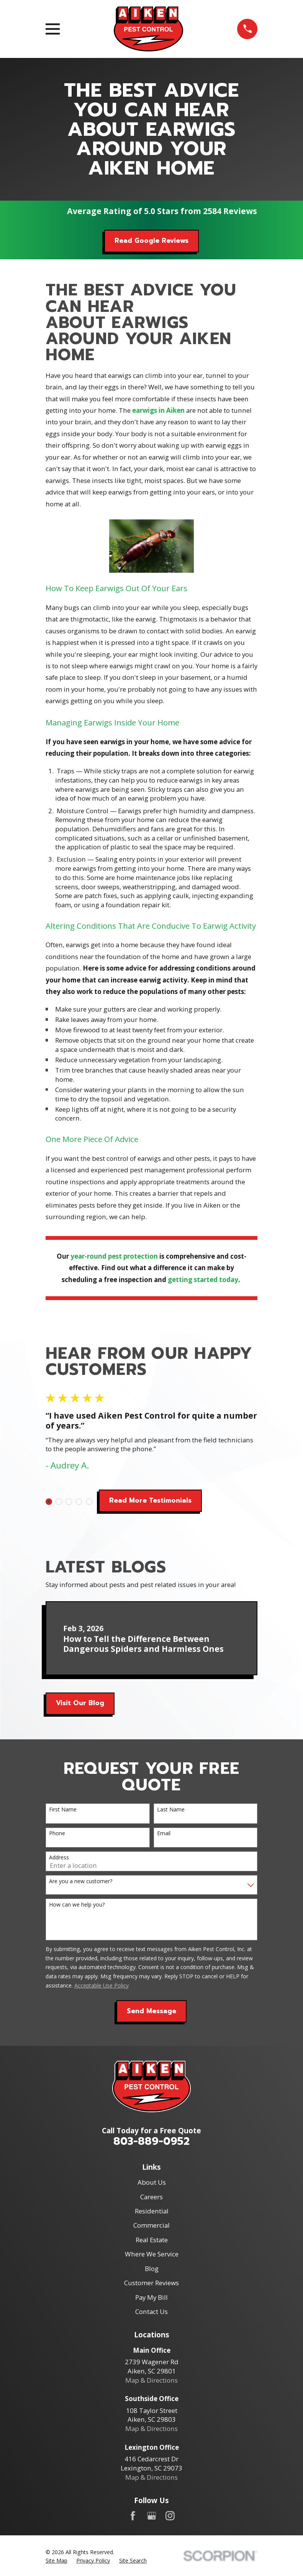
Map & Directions (151, 2380)
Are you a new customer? (80, 1881)
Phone (57, 1833)
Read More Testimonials (150, 1500)
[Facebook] (133, 2515)
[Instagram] (170, 2515)
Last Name (171, 1809)
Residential (152, 2211)
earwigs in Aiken (158, 410)
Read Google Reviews (151, 241)
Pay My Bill (151, 2297)
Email (163, 1833)
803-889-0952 (151, 2141)
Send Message (151, 2011)
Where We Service (152, 2254)
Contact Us (151, 2311)
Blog (152, 2268)
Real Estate (152, 2239)
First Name (63, 1809)
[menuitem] (56, 2560)
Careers (151, 2196)
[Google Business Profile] (151, 2515)
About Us (152, 2182)
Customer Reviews (151, 2282)
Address (59, 1857)
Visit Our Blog (80, 1703)
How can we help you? (77, 1905)
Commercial (151, 2225)
